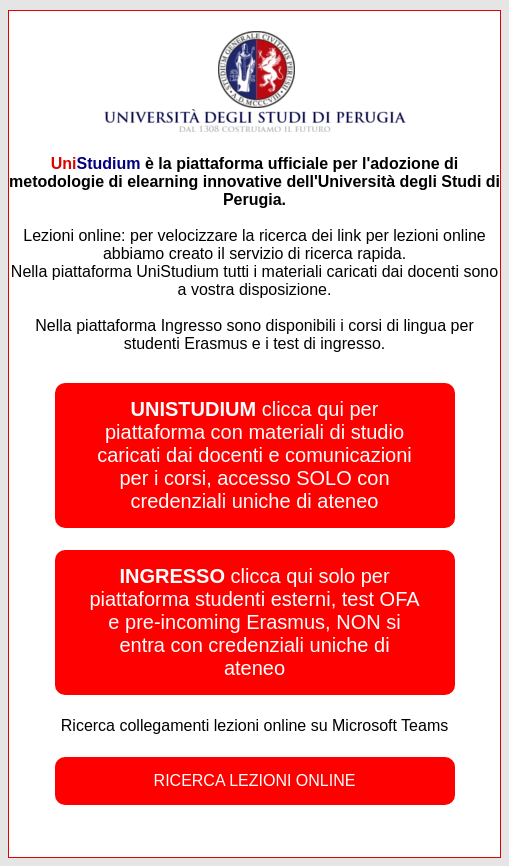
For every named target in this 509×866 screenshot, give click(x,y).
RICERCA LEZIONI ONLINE (255, 780)
